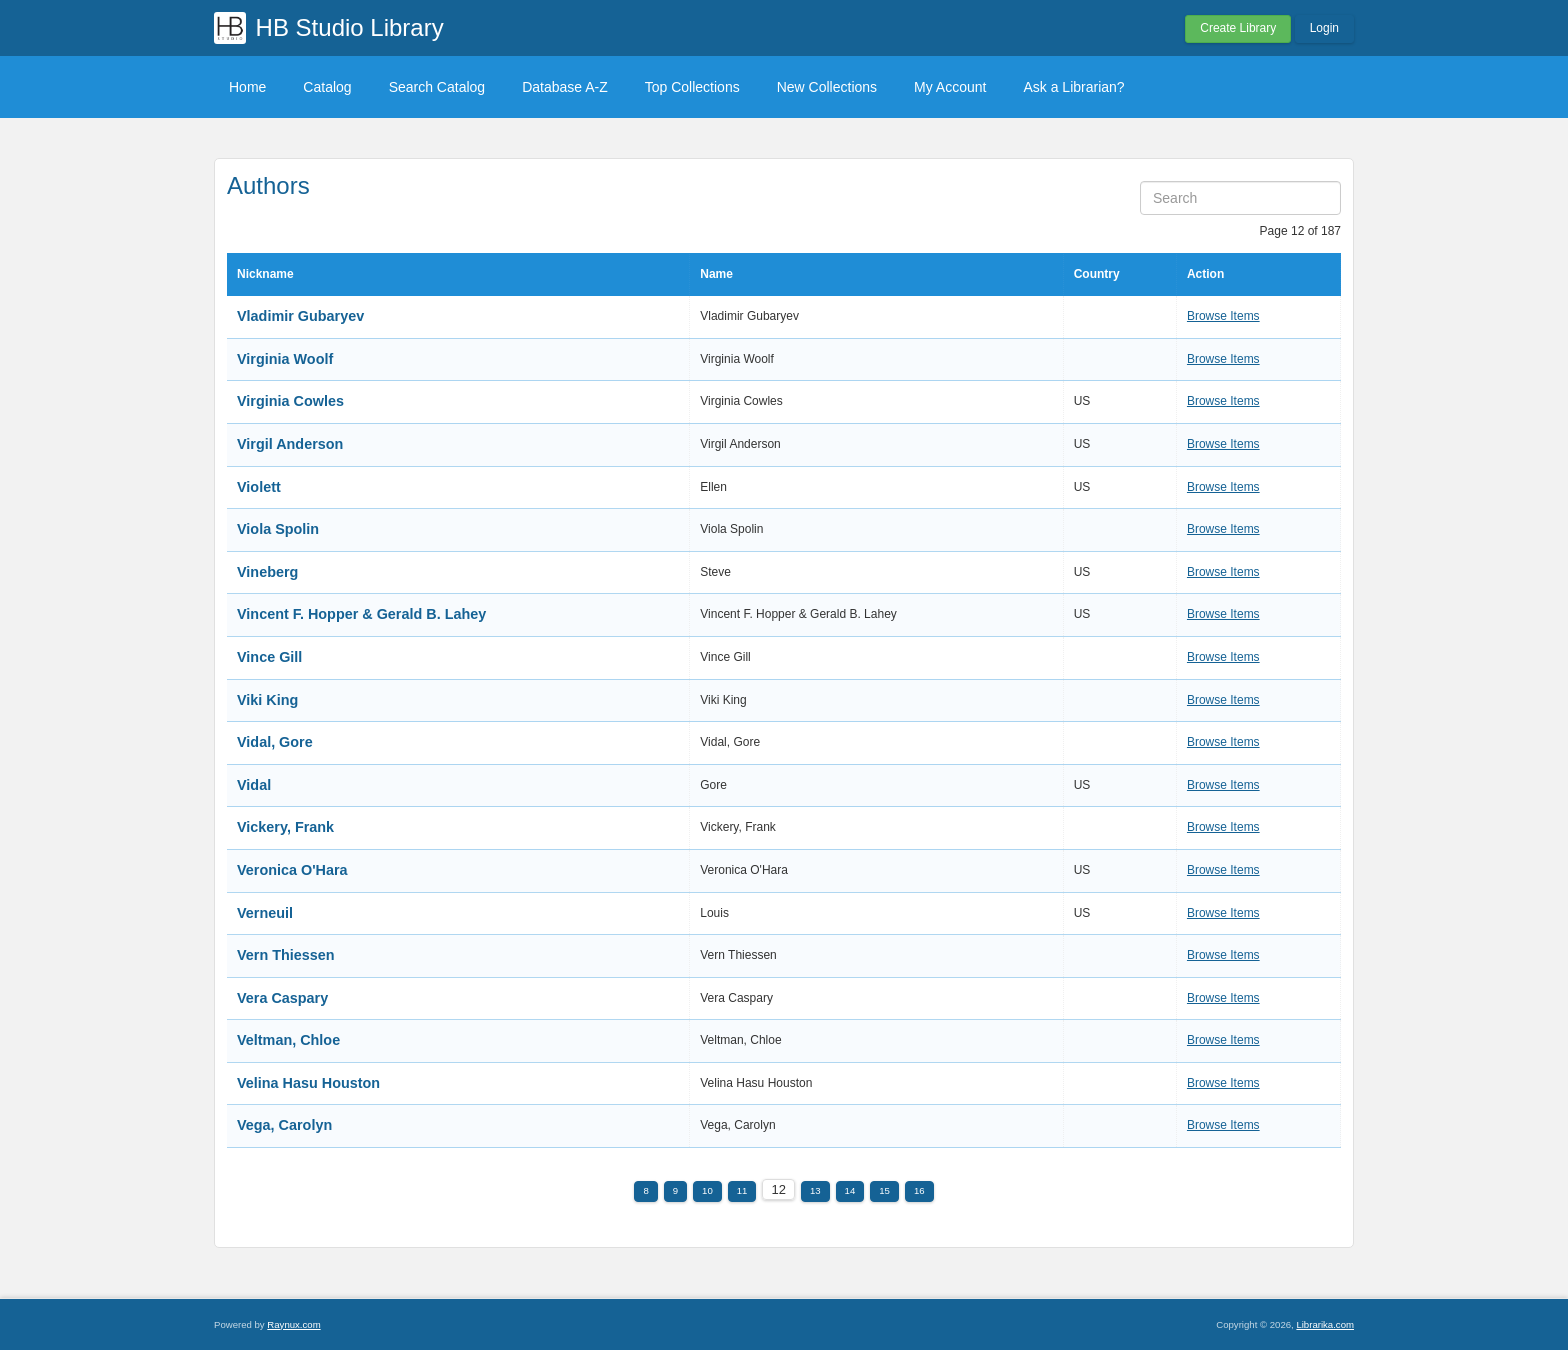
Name (716, 274)
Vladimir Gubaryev (300, 316)
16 (919, 1190)
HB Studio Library (350, 27)
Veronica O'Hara (292, 870)
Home (247, 87)
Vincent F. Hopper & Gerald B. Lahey (361, 614)
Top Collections (692, 87)
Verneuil (265, 913)
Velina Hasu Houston (308, 1083)
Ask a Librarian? (1073, 87)
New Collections (827, 87)
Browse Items (1223, 316)
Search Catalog (437, 87)
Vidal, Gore (275, 742)
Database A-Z (565, 87)
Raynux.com (293, 1324)
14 (850, 1190)
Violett (259, 487)
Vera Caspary (282, 998)
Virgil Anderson (290, 444)
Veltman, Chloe (288, 1040)
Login (1324, 28)
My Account (950, 87)
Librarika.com (1325, 1324)
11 (742, 1190)
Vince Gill (269, 657)
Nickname (265, 274)
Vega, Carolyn (284, 1125)
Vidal (254, 785)
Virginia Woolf (285, 359)
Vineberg (267, 572)
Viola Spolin (278, 529)
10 (707, 1190)
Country (1097, 274)
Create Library (1238, 28)
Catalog (327, 87)
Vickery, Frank (285, 827)
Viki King (267, 700)
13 (815, 1190)
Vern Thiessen (286, 955)
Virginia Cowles (290, 401)
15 (884, 1190)
